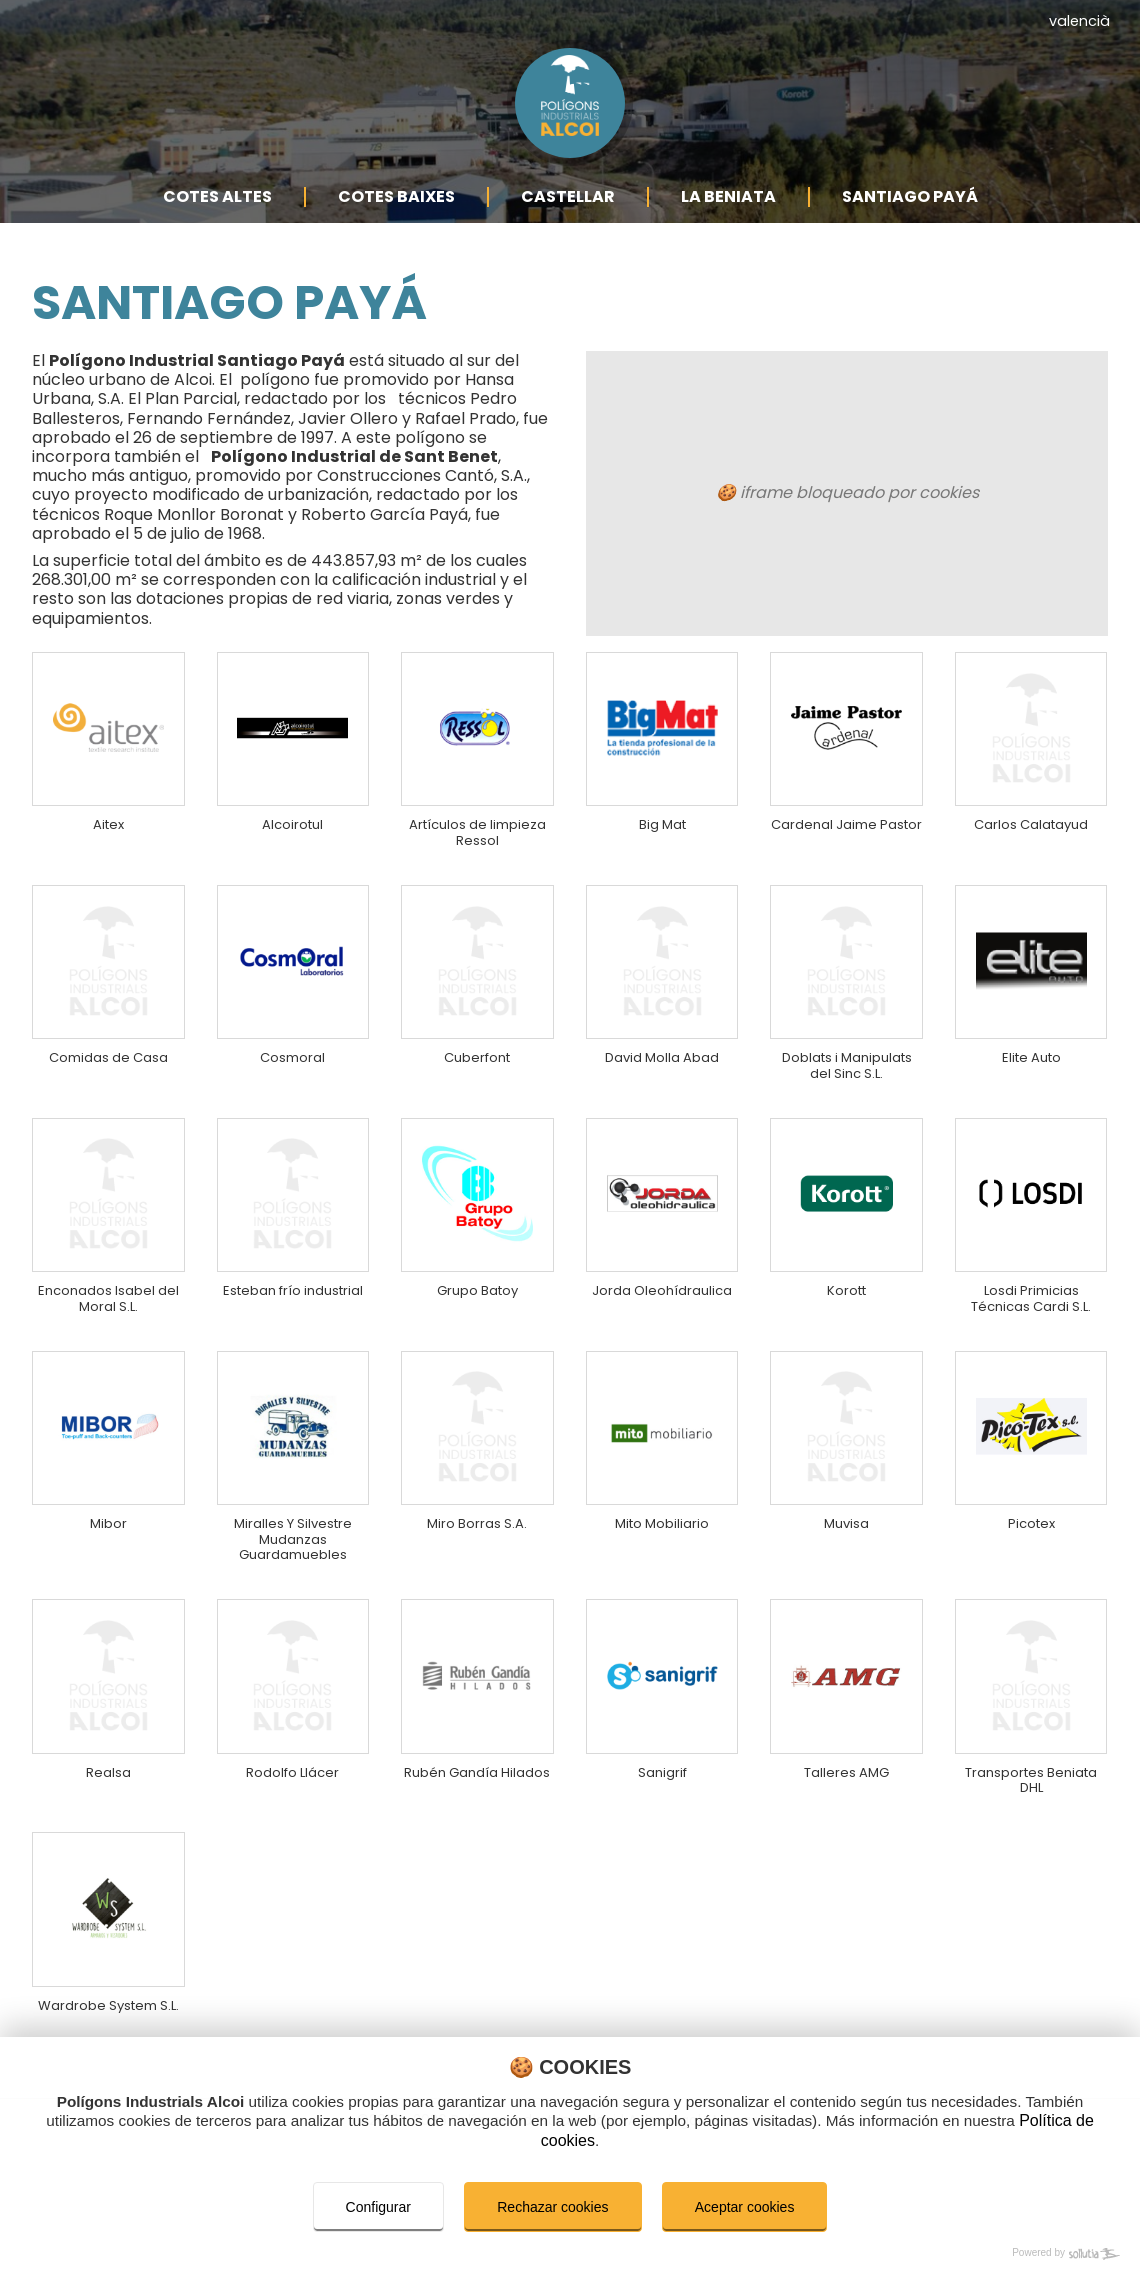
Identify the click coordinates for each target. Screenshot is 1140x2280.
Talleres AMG (846, 1794)
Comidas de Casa (108, 1024)
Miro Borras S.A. (477, 1531)
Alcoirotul (293, 780)
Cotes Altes (217, 227)
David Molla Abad (662, 1024)
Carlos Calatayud (1031, 780)
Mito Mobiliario (662, 1531)
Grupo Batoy (477, 1287)
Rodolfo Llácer (293, 1794)
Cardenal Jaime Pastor (846, 790)
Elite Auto (1031, 1024)
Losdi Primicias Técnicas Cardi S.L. (1031, 1297)
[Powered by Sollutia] (570, 2254)
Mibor (108, 1531)
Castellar (568, 227)
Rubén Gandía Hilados (477, 1804)
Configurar (377, 2207)
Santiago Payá (910, 227)
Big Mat (662, 780)
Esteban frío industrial (293, 1297)
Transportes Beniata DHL (1031, 1804)
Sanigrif (662, 1794)
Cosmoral (293, 1024)
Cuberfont (477, 1024)
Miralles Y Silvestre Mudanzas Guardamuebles (293, 1550)
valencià (1079, 21)
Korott (846, 1287)
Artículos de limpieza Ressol (477, 790)
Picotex (1031, 1531)
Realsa (108, 1794)
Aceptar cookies (745, 2207)
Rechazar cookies (552, 2207)
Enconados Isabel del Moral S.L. (108, 1297)
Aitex (108, 780)
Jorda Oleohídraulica (662, 1297)
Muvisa (846, 1531)
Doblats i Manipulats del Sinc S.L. (846, 1043)
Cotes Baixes (396, 227)
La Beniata (728, 227)
